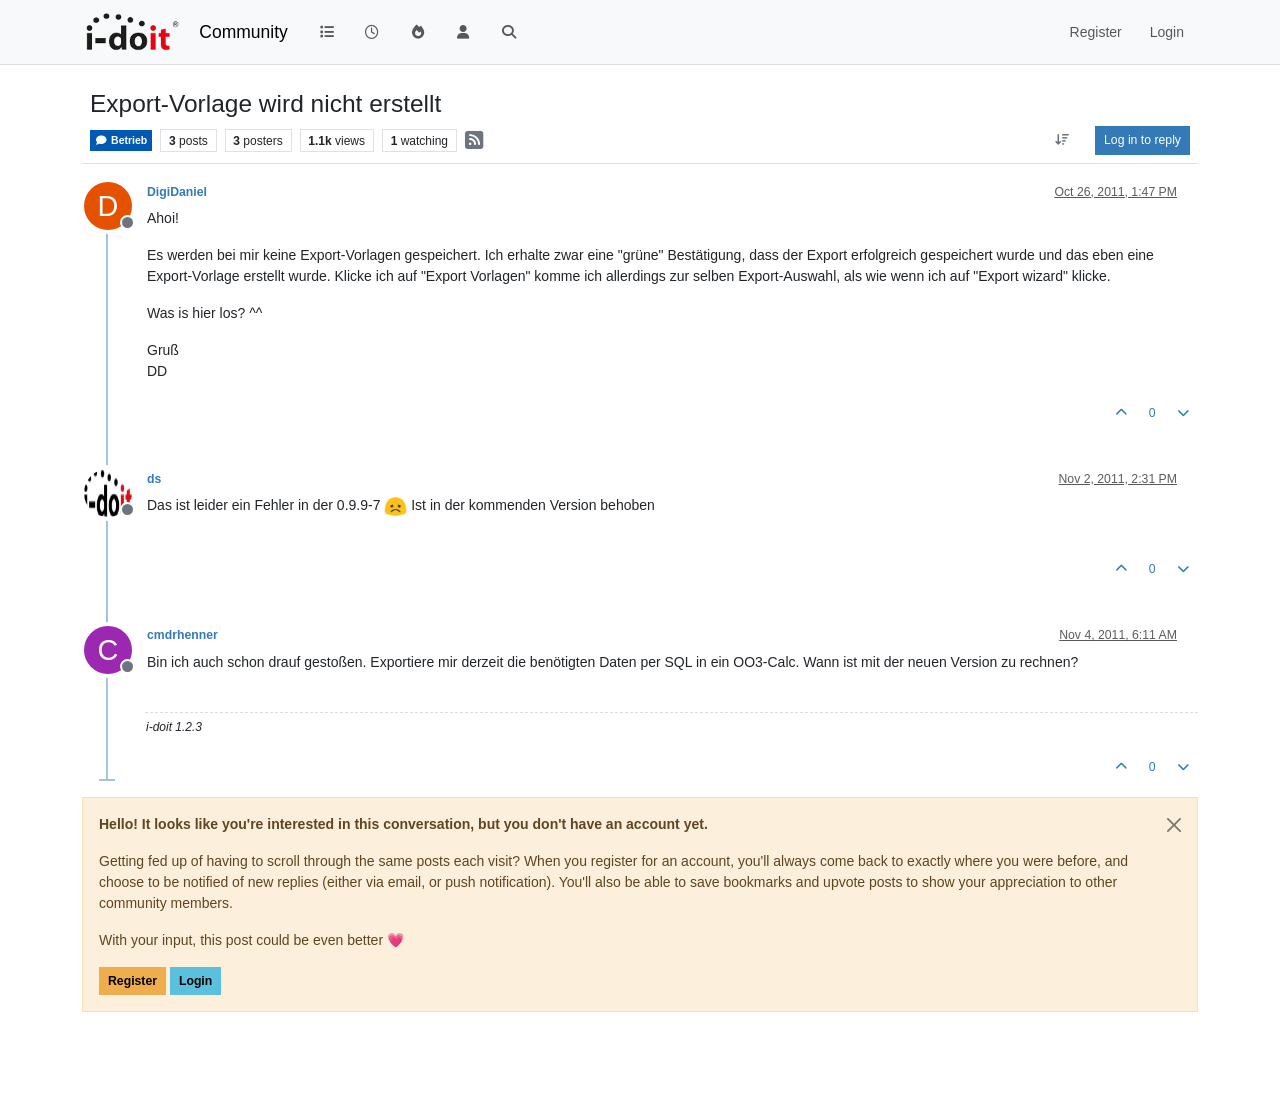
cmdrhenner (182, 635)
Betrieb (121, 140)
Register (132, 981)
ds (154, 479)
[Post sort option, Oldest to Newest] (1062, 140)
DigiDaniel (177, 192)
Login (195, 981)
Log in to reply (1142, 140)
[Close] (1174, 825)
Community (243, 32)
